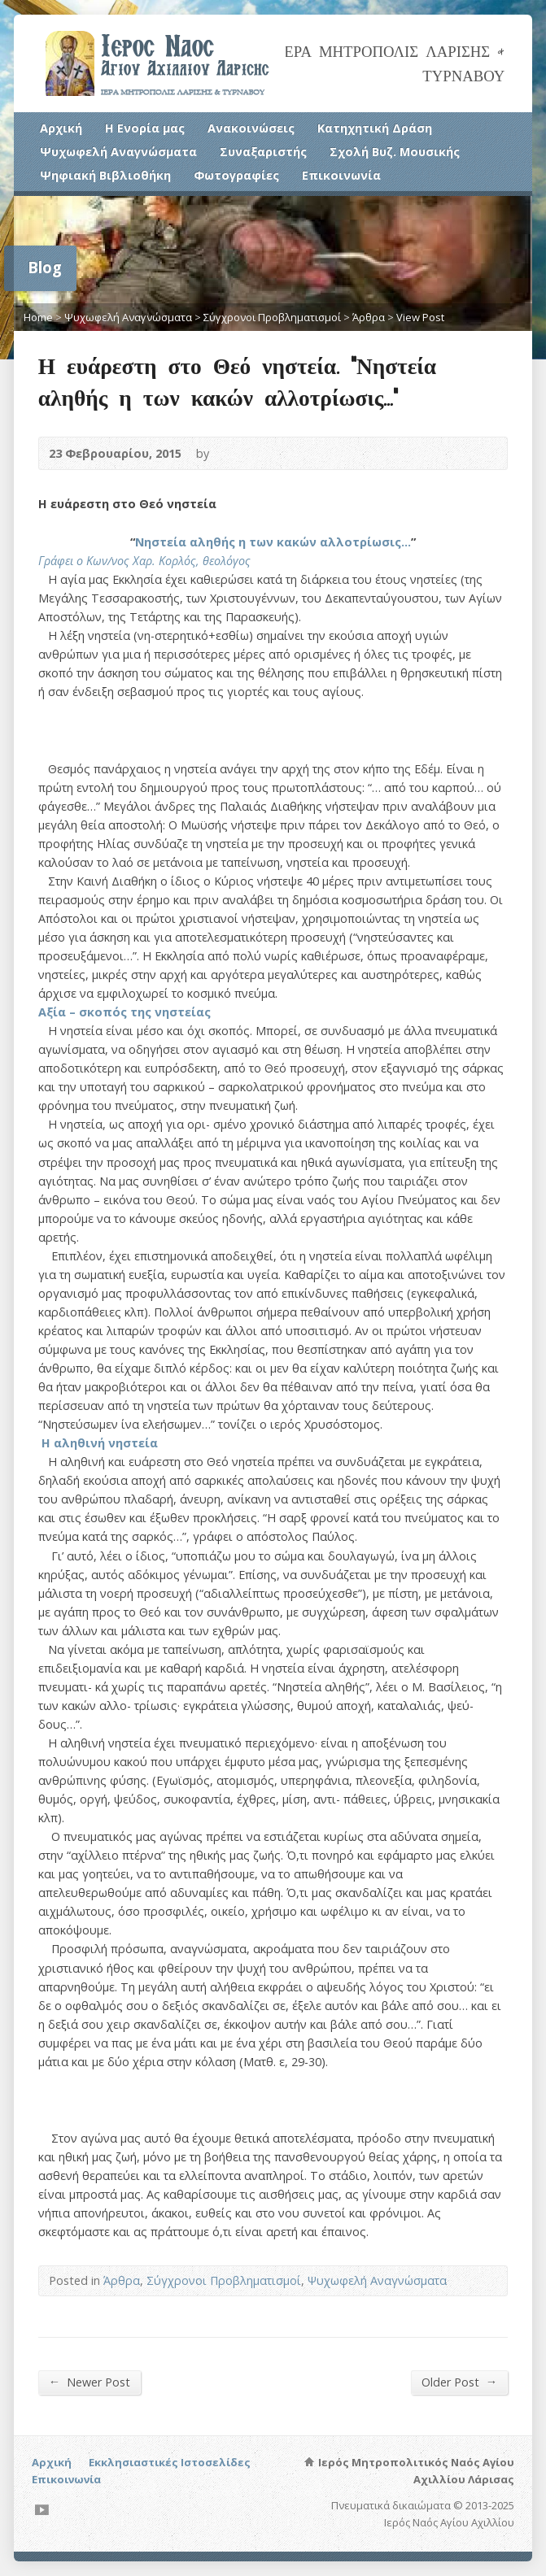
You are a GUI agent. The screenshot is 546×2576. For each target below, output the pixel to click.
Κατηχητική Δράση (374, 128)
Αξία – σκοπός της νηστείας (124, 1012)
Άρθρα (368, 317)
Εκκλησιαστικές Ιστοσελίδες (170, 2462)
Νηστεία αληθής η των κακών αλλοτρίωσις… (273, 542)
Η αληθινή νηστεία (99, 1443)
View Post (420, 317)
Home (38, 317)
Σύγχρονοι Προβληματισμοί (272, 317)
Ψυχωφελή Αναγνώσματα (118, 151)
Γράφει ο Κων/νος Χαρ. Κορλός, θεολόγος (144, 560)
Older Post (459, 2382)
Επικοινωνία (341, 175)
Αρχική (61, 128)
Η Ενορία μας (145, 128)
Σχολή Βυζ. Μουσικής (395, 151)
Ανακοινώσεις (251, 128)
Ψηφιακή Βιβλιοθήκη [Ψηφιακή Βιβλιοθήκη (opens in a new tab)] (105, 175)
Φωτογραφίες (236, 175)
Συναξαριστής (263, 151)
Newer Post (89, 2382)
